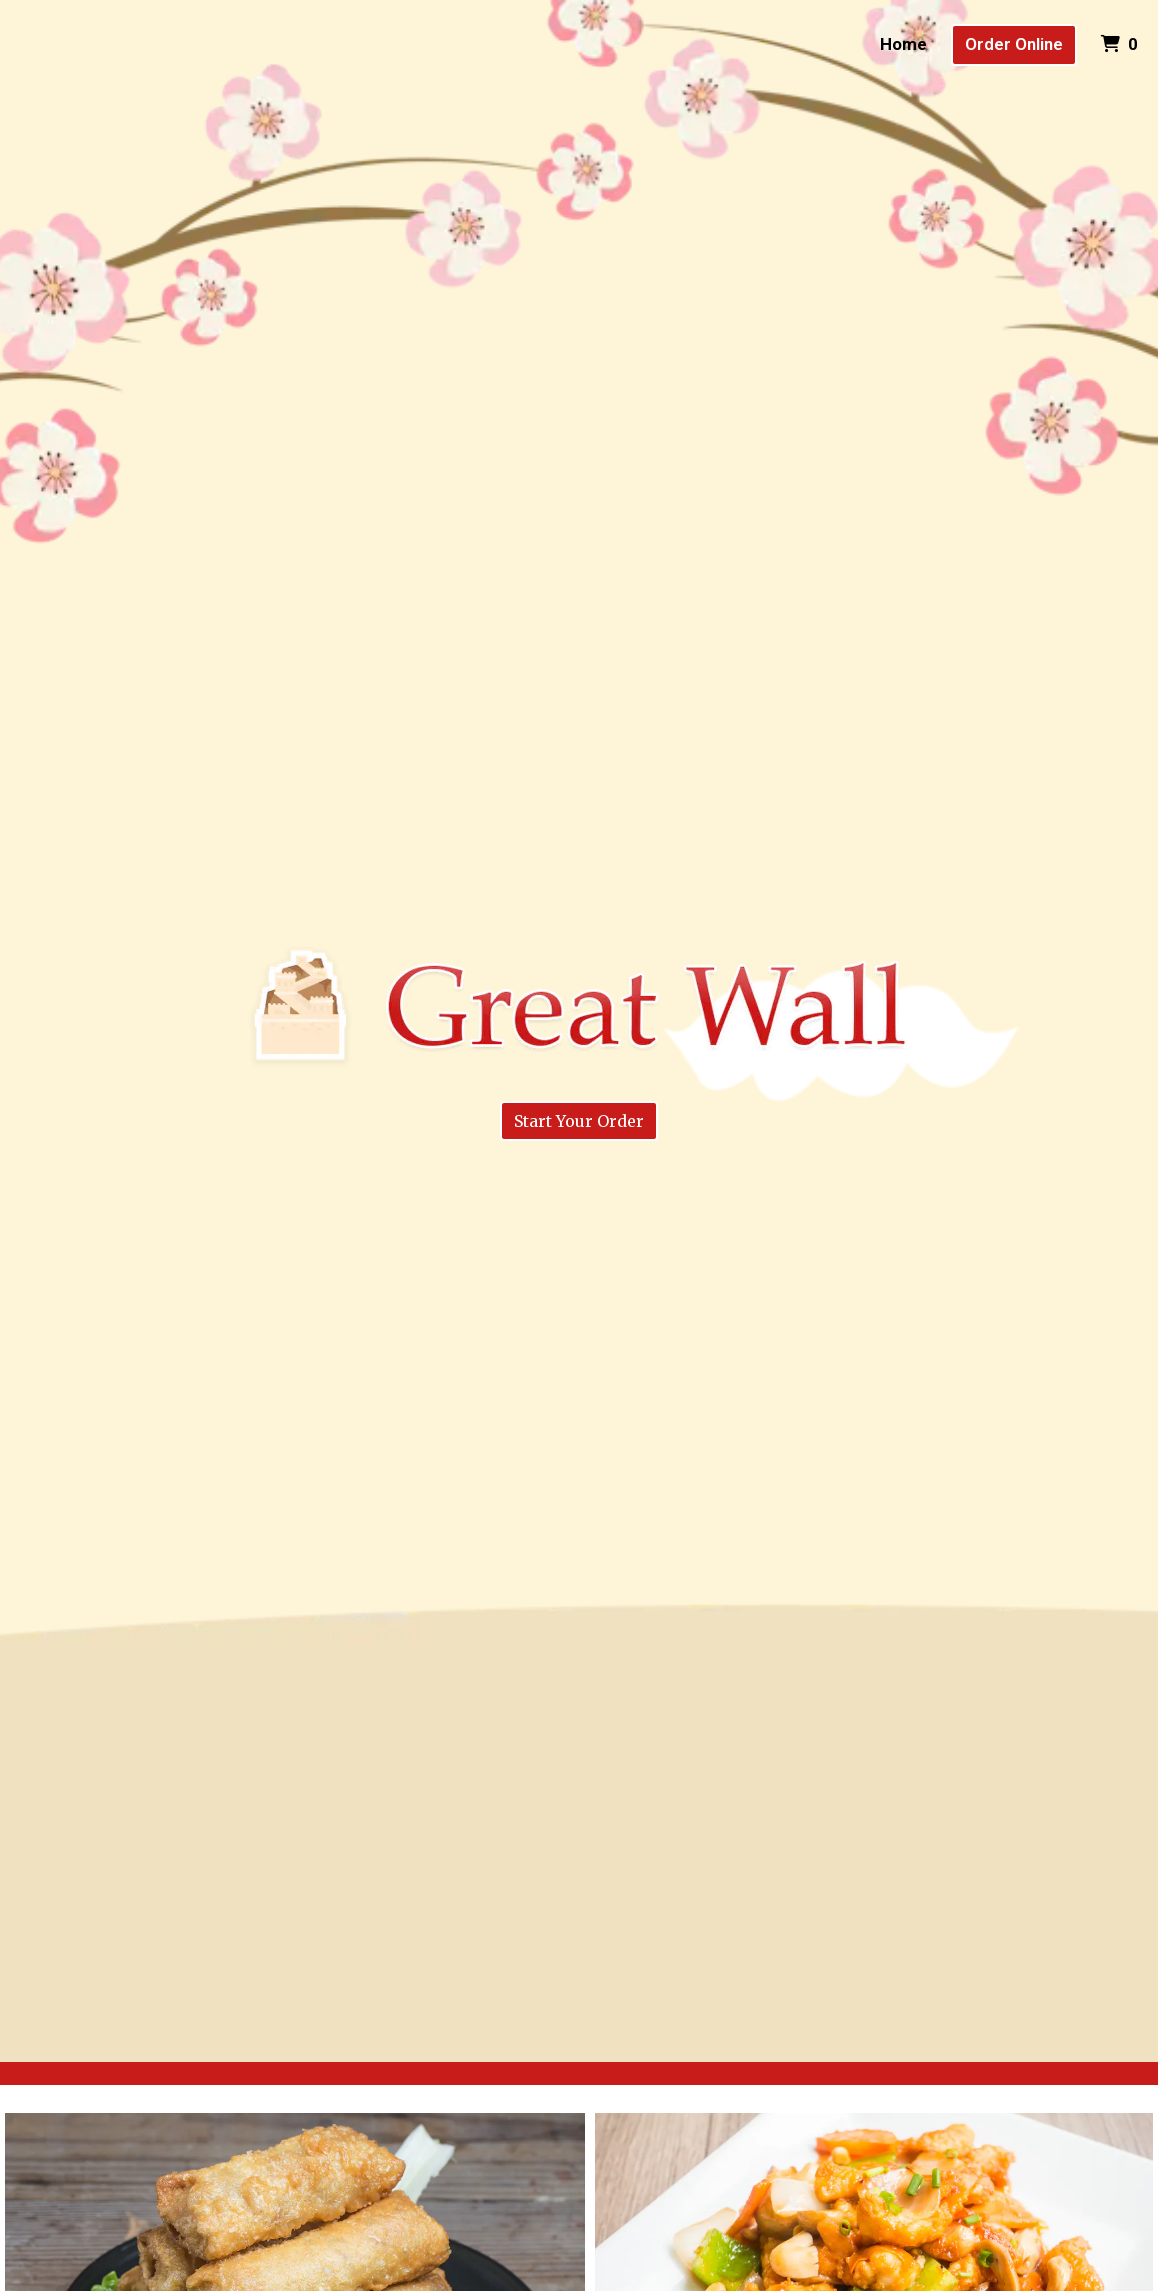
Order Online (1014, 44)
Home (903, 44)
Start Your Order (579, 1121)
